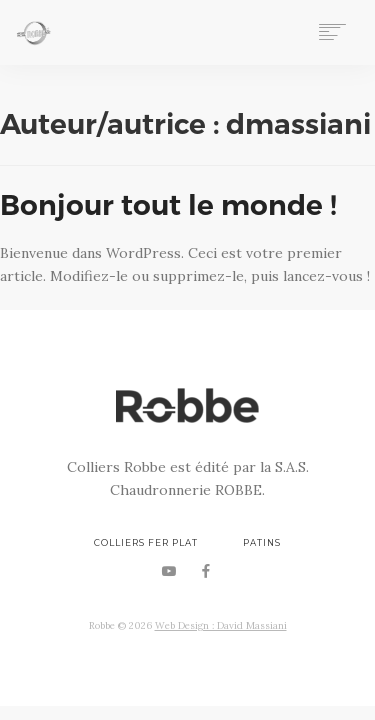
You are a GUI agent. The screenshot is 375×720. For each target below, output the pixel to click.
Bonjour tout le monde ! (168, 205)
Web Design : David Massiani (221, 625)
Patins (262, 543)
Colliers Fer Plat (146, 543)
